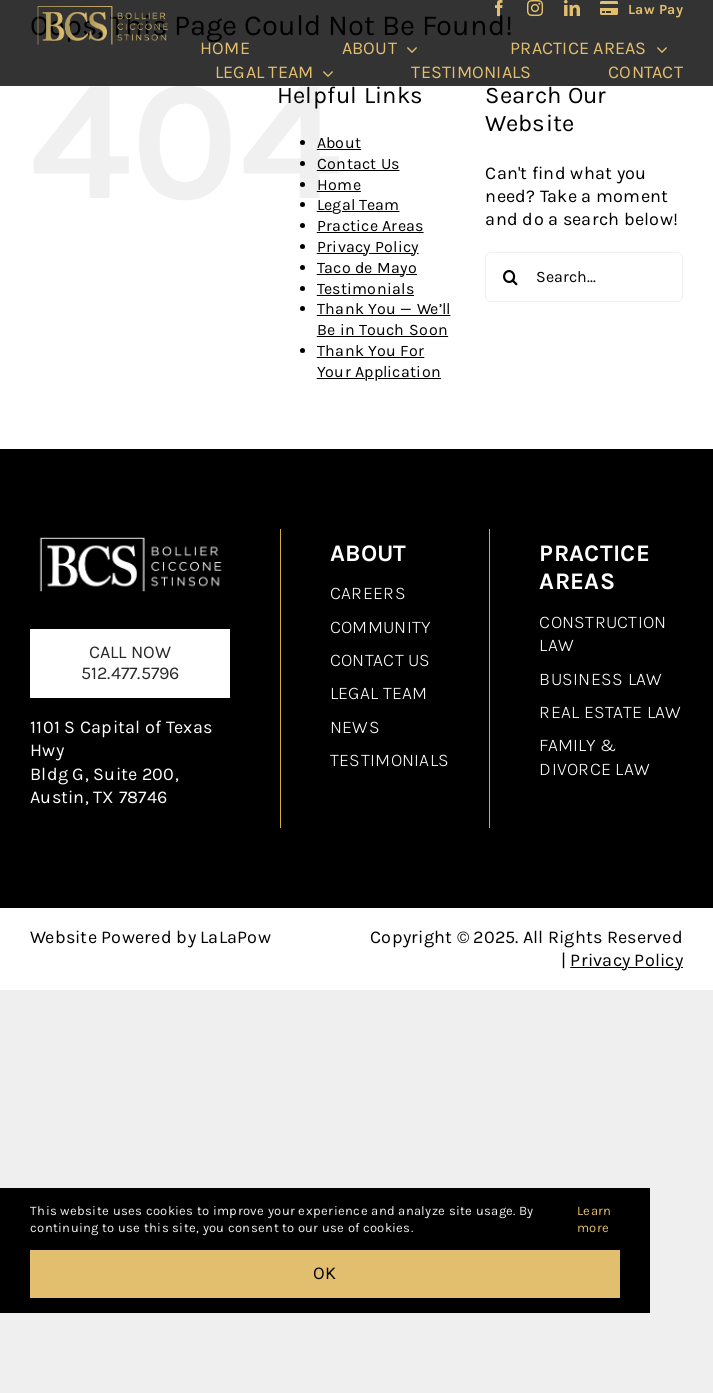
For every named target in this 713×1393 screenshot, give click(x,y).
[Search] (510, 277)
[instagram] (535, 8)
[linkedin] (572, 8)
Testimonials (365, 288)
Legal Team (358, 204)
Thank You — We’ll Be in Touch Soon (384, 319)
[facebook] (499, 8)
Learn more (594, 1219)
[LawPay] (641, 8)
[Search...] (584, 277)
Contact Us (358, 163)
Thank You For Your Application (379, 361)
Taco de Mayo (367, 267)
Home (339, 184)
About (339, 142)
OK (325, 1273)
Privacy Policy (368, 246)
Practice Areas (370, 225)
